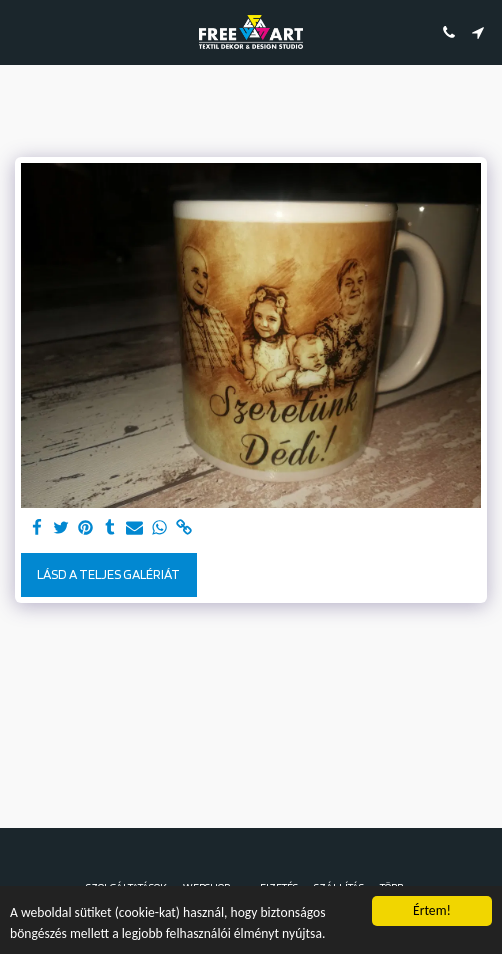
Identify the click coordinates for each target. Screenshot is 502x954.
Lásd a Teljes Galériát (108, 574)
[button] (22, 32)
